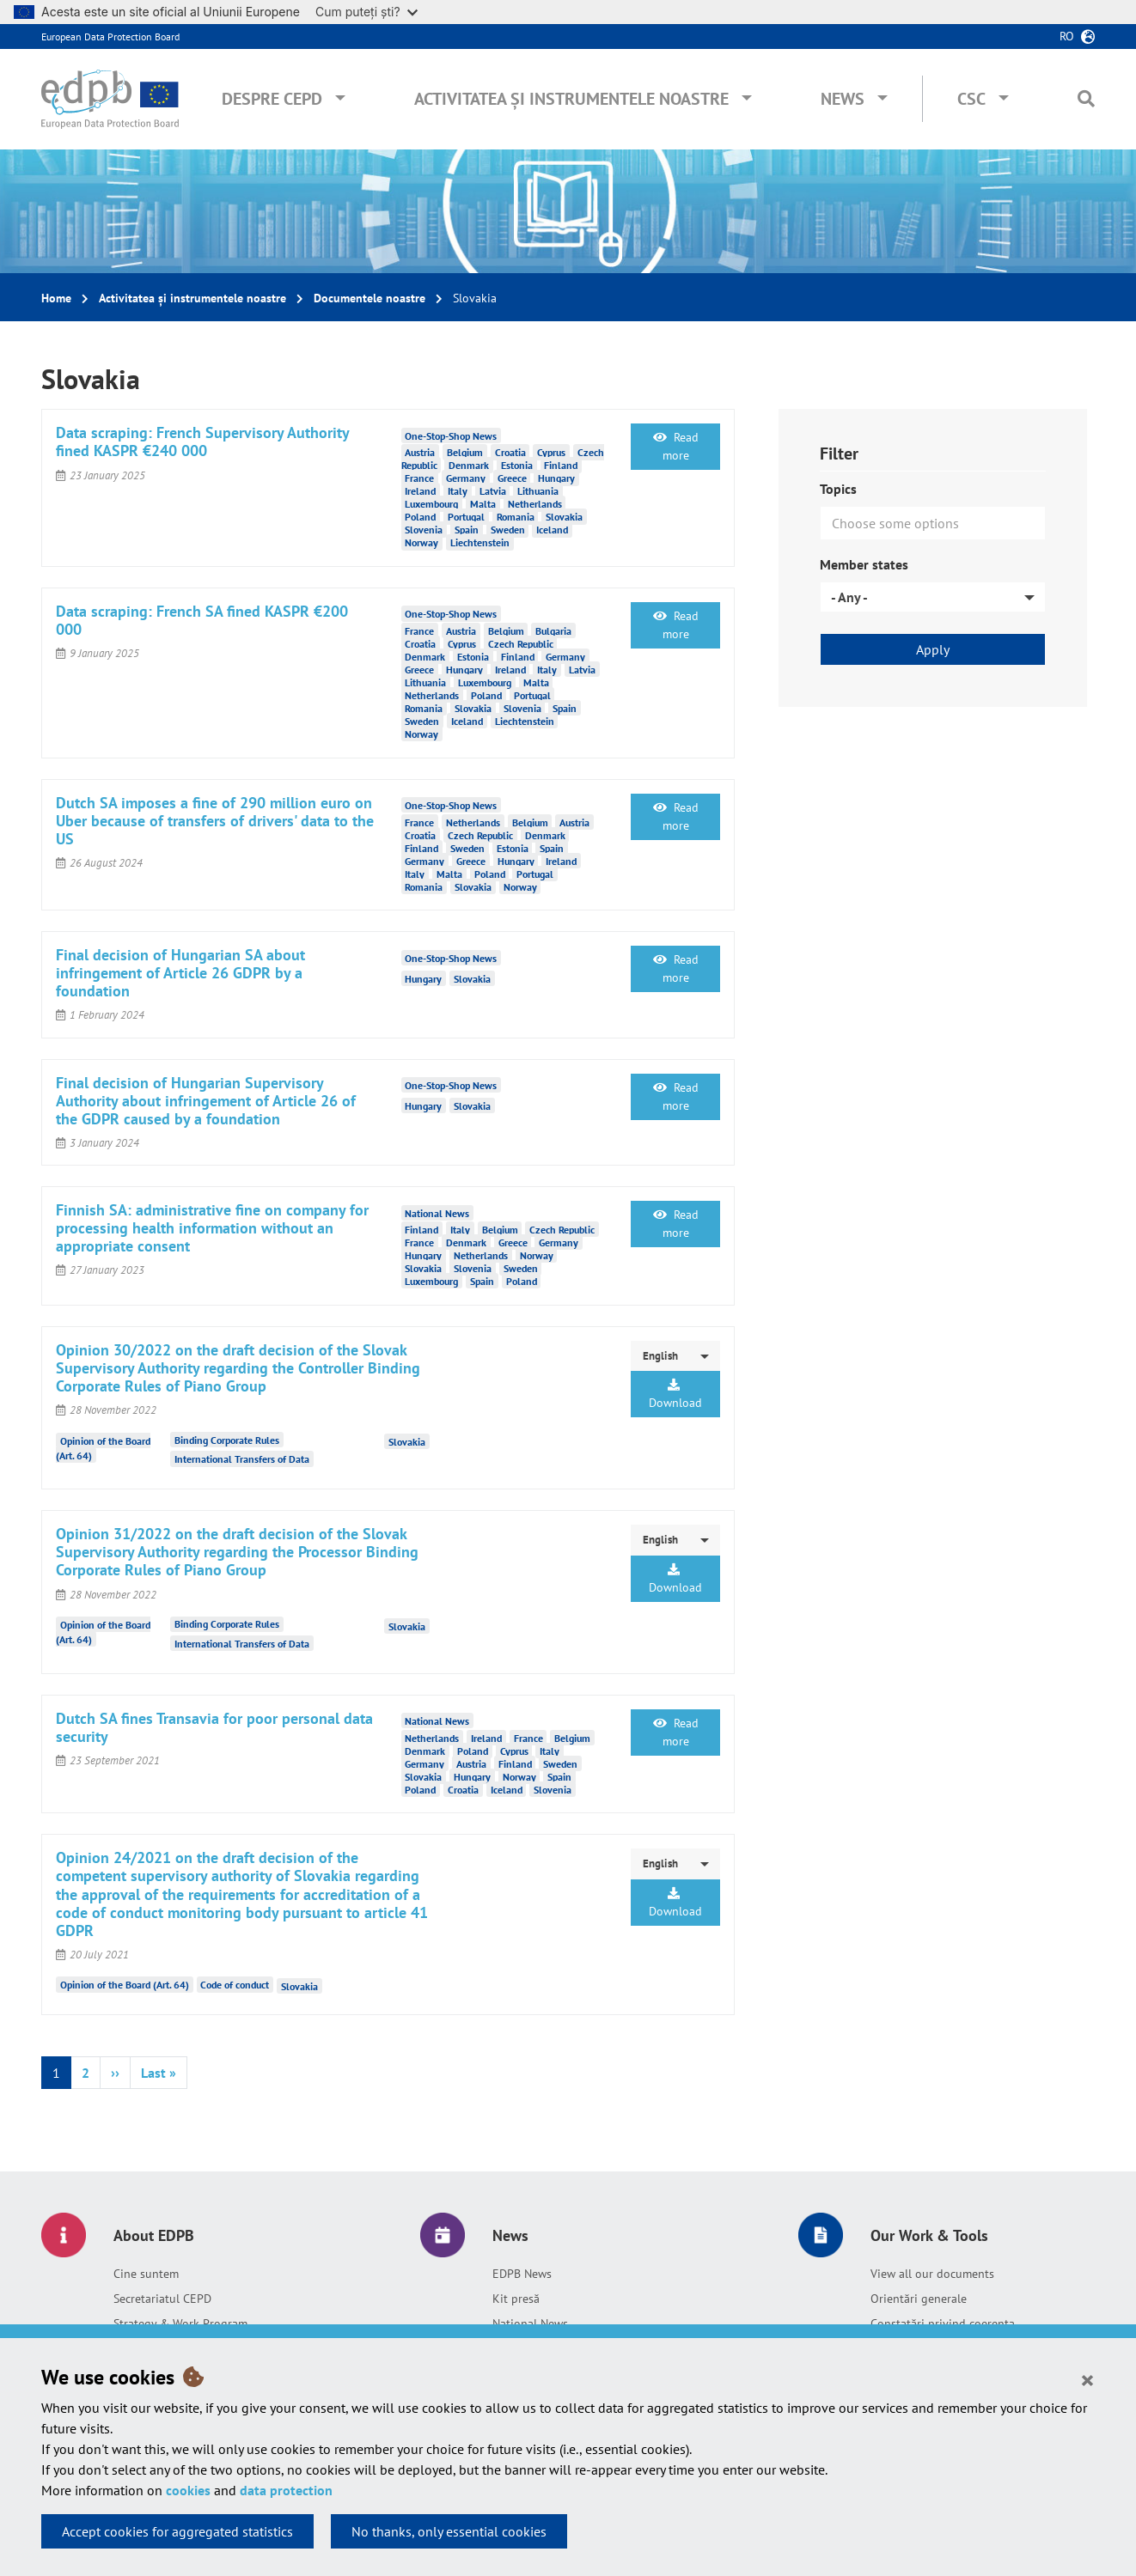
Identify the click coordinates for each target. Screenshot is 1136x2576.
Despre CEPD (272, 99)
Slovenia (424, 529)
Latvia (492, 490)
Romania (515, 516)
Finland (560, 465)
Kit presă (516, 2298)
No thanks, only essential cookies (449, 2531)
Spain (467, 529)
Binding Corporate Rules (226, 1440)
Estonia (517, 465)
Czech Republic (520, 643)
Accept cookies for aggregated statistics (177, 2531)
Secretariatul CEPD (162, 2298)
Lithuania (538, 490)
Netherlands (535, 503)
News (842, 99)
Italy (457, 490)
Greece (512, 478)
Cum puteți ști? (366, 11)
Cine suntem (146, 2273)
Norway (421, 542)
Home (56, 298)
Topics (838, 488)
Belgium (465, 452)
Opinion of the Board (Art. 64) (124, 1984)
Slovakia (564, 516)
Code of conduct (234, 1984)
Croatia (510, 452)
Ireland (420, 490)
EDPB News (522, 2273)
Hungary (556, 478)
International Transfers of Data (241, 1458)
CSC (971, 99)
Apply (933, 649)
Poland (420, 516)
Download (675, 1394)
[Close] (1087, 2379)
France (419, 478)
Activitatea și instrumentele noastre (571, 99)
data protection (286, 2490)
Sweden (508, 529)
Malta (483, 503)
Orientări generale (918, 2298)
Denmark (469, 465)
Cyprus (551, 452)
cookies (188, 2490)
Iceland (552, 529)
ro (1067, 36)
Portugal (466, 516)
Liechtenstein (480, 542)
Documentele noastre (369, 298)
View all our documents (932, 2273)
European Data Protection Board (110, 36)
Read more (676, 446)
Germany (466, 478)
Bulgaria (553, 630)
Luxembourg (431, 503)
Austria (420, 452)
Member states (864, 564)
